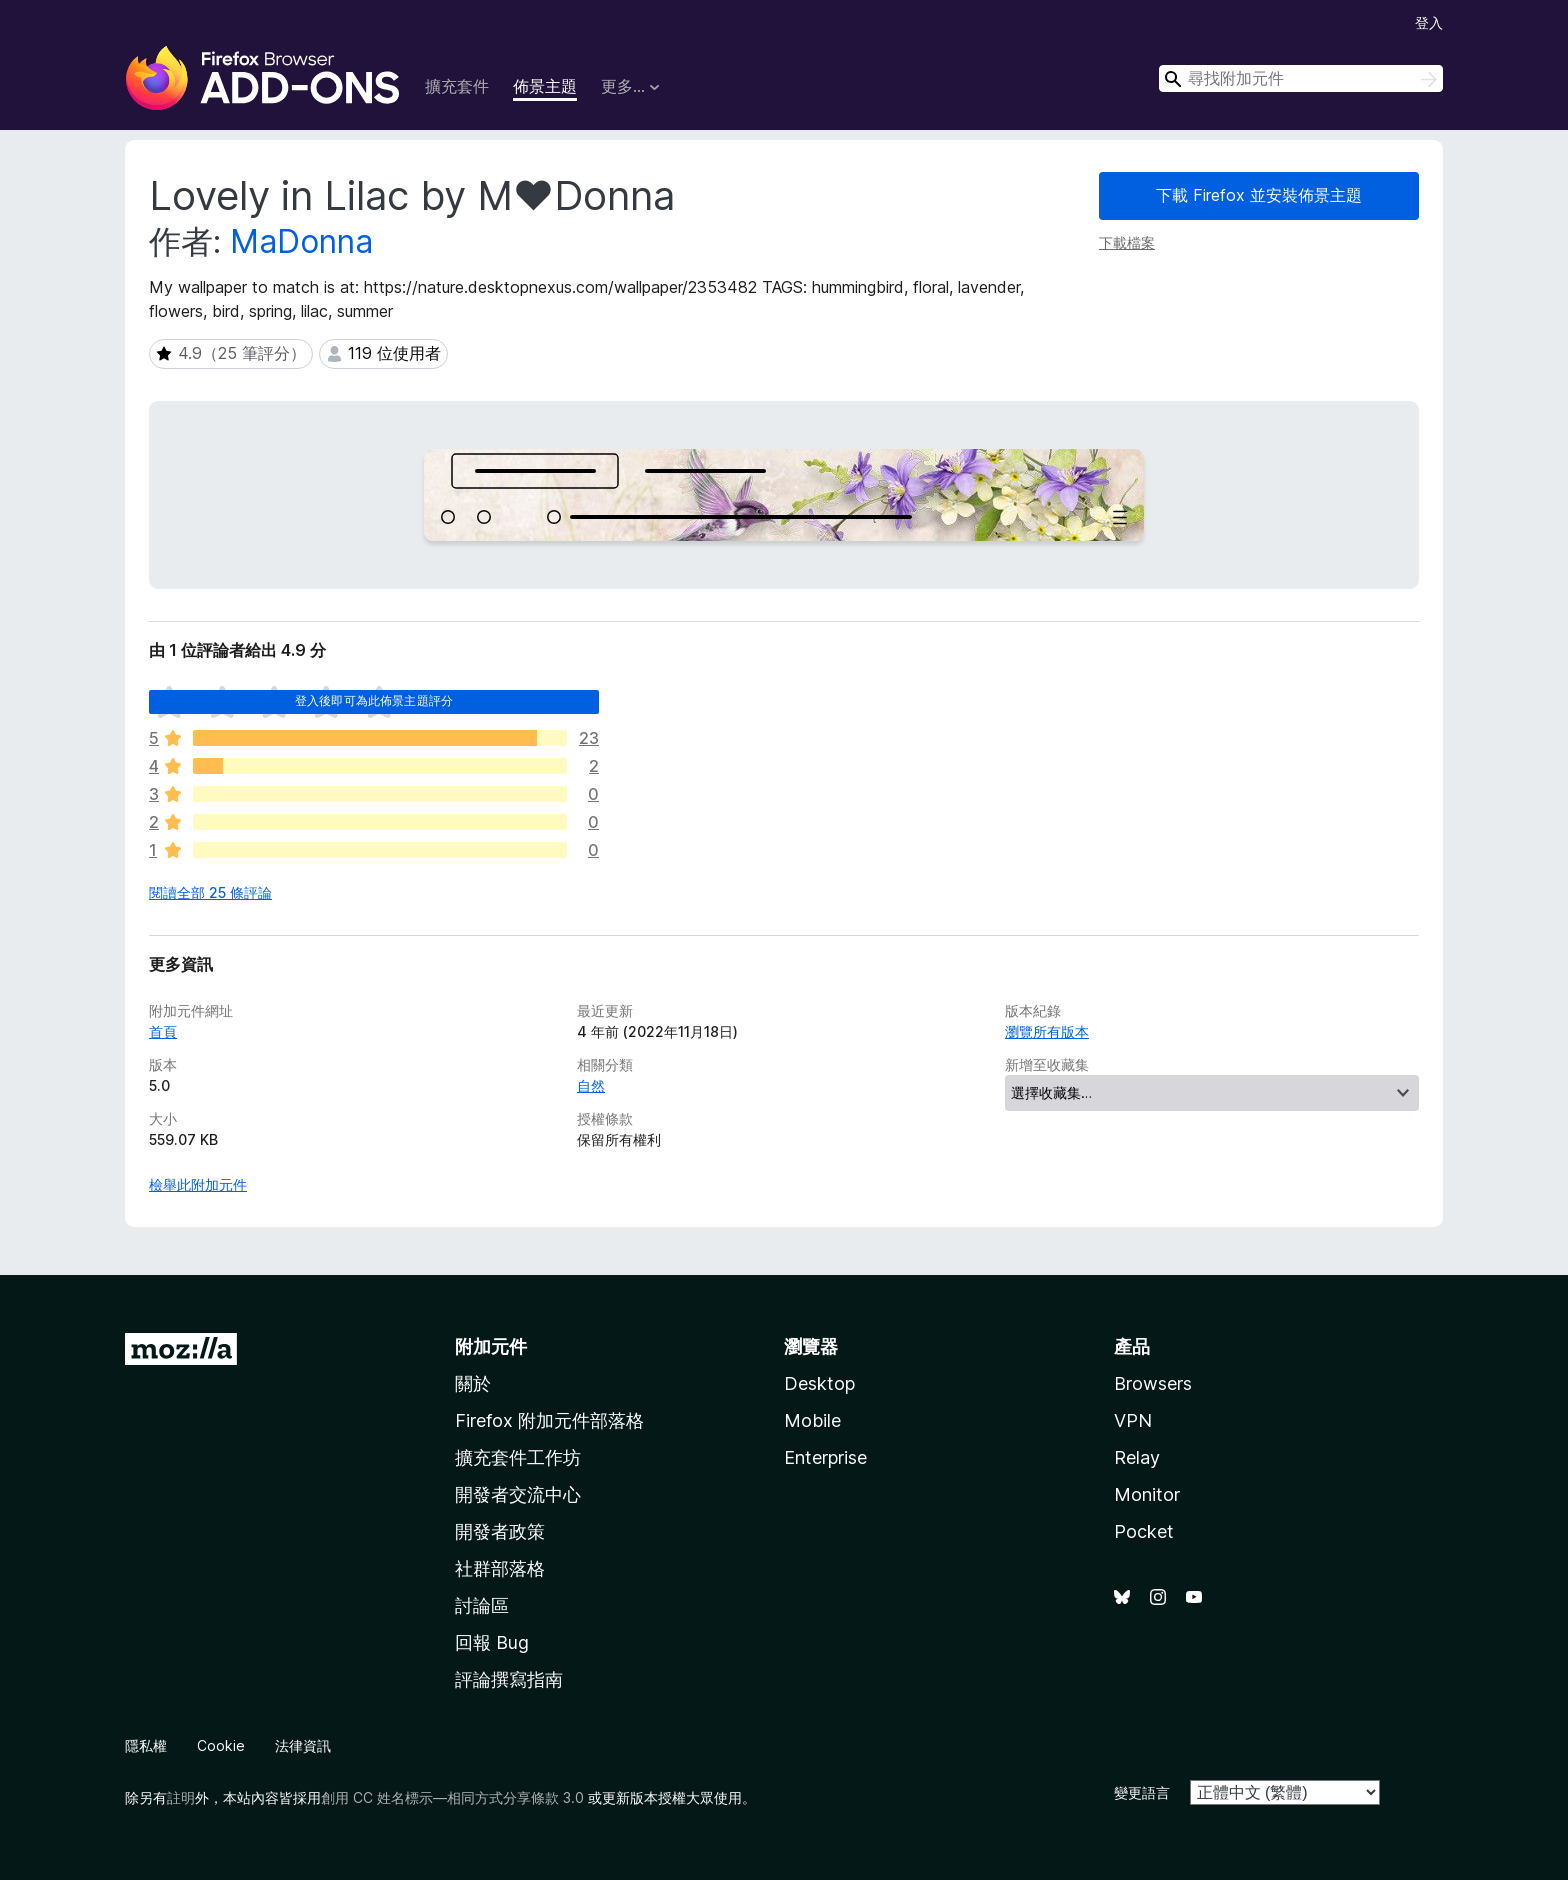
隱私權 (146, 1745)
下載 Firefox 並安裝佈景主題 (1259, 195)
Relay (1137, 1457)
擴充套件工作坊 (518, 1457)
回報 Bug (492, 1642)
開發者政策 (500, 1531)
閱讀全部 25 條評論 (210, 892)
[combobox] (1301, 78)
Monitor (1147, 1494)
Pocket (1144, 1531)
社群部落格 (500, 1568)
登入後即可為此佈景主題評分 (374, 700)
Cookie (221, 1745)
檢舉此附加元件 (198, 1184)
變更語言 (1142, 1792)
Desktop (819, 1383)
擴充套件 (457, 86)
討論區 (482, 1605)
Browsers (1153, 1383)
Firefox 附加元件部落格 (549, 1420)
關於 (473, 1383)
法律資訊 (303, 1745)
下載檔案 (1127, 242)
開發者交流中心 (518, 1494)
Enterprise (825, 1457)
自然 (591, 1085)
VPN (1133, 1420)
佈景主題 (545, 86)
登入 (1429, 22)
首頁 (163, 1031)
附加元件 (491, 1346)
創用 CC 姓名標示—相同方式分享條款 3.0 (452, 1797)
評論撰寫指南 (509, 1679)
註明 (181, 1797)
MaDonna (301, 241)
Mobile (812, 1420)
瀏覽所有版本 (1047, 1031)
